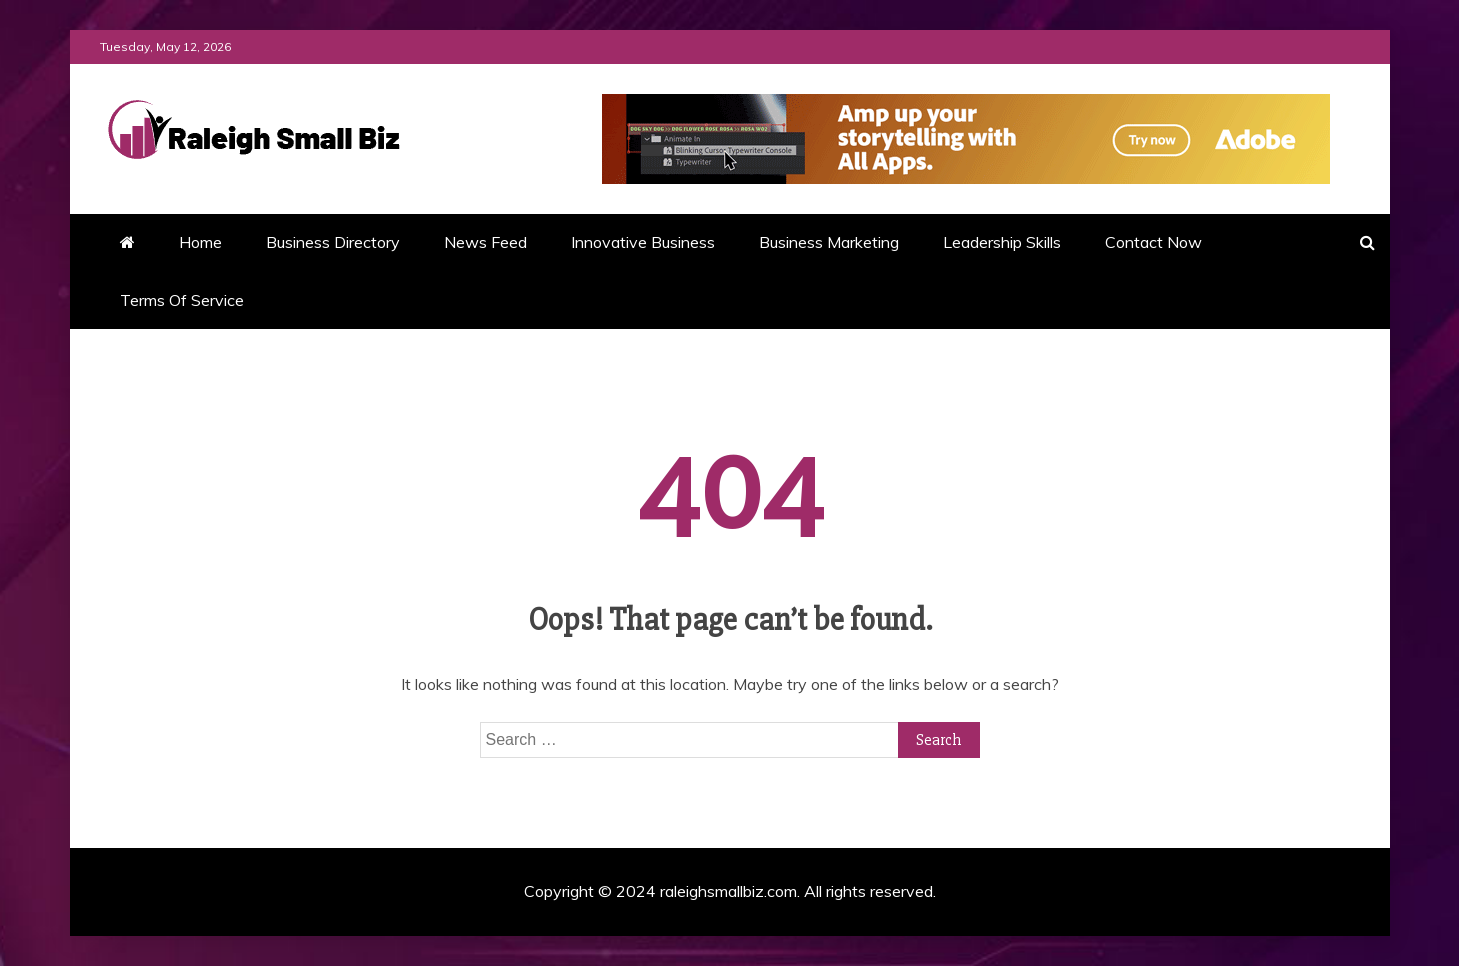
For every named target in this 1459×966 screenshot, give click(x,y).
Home (200, 242)
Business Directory (333, 242)
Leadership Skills (1002, 242)
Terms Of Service (182, 300)
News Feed (485, 242)
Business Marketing (829, 242)
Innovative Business (643, 242)
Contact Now (1153, 242)
